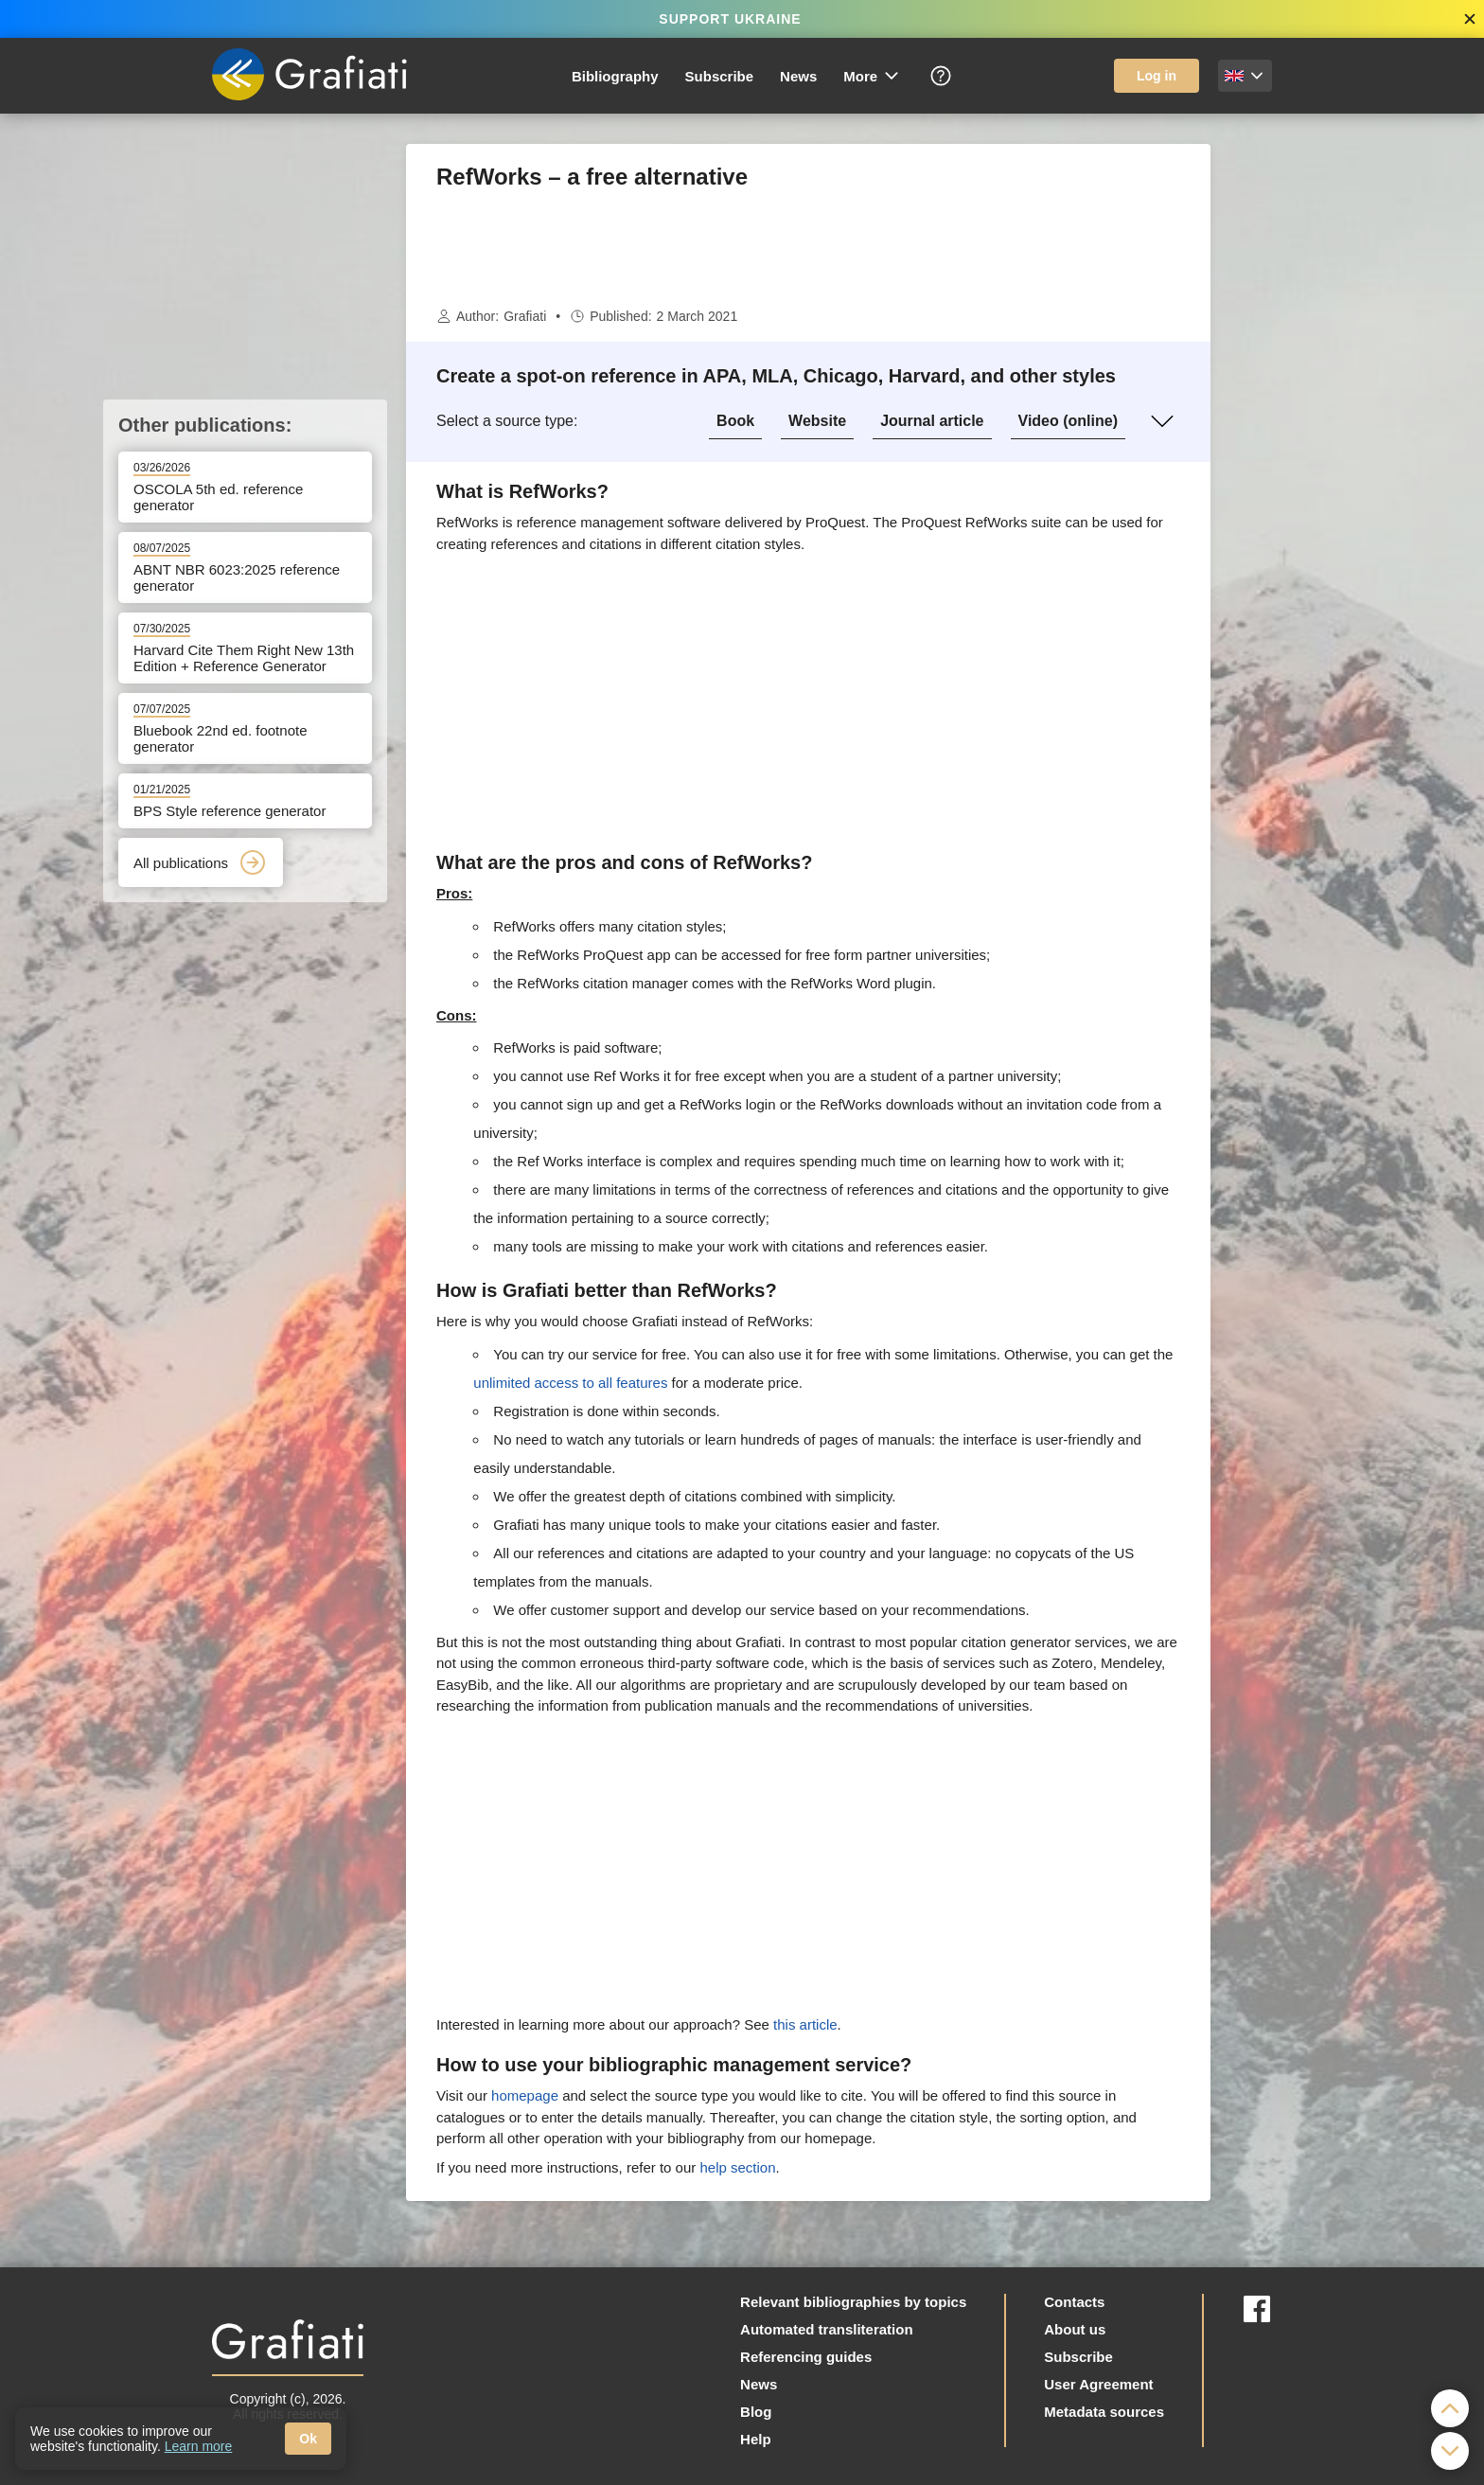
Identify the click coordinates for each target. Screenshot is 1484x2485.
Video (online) (1068, 421)
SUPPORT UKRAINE (730, 19)
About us (1074, 2329)
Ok (308, 2438)
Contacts (1074, 2302)
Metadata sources (1104, 2412)
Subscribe (719, 76)
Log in (1156, 75)
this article (805, 2024)
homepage (524, 2095)
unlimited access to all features (570, 1383)
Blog (755, 2412)
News (798, 76)
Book (735, 421)
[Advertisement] (1305, 428)
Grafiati (525, 316)
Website (817, 421)
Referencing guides (806, 2357)
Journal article (931, 421)
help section (737, 2167)
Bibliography (615, 76)
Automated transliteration (826, 2329)
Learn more (199, 2446)
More (872, 75)
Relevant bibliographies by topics (853, 2302)
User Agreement (1098, 2384)
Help (755, 2439)
